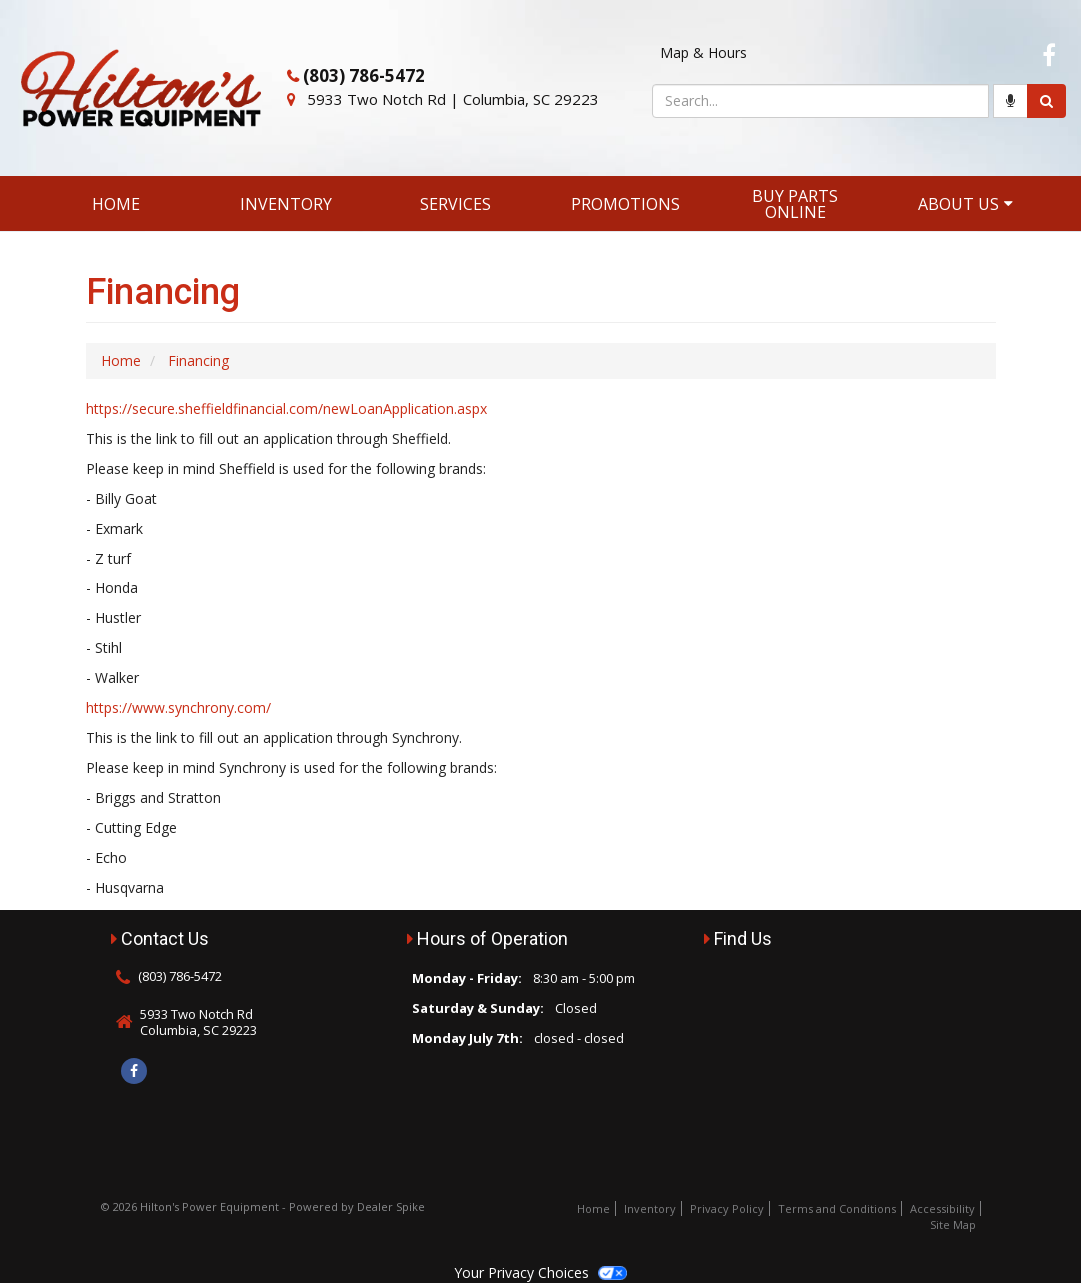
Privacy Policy (727, 1208)
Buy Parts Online (795, 204)
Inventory (286, 204)
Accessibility (942, 1208)
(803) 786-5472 (364, 75)
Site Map (953, 1224)
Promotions (625, 204)
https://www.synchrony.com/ (178, 707)
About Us (965, 204)
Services (455, 204)
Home (116, 204)
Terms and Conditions (837, 1208)
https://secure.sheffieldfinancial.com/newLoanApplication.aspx (286, 408)
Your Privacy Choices (540, 1272)
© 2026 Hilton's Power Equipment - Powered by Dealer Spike (263, 1206)
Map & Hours (703, 52)
